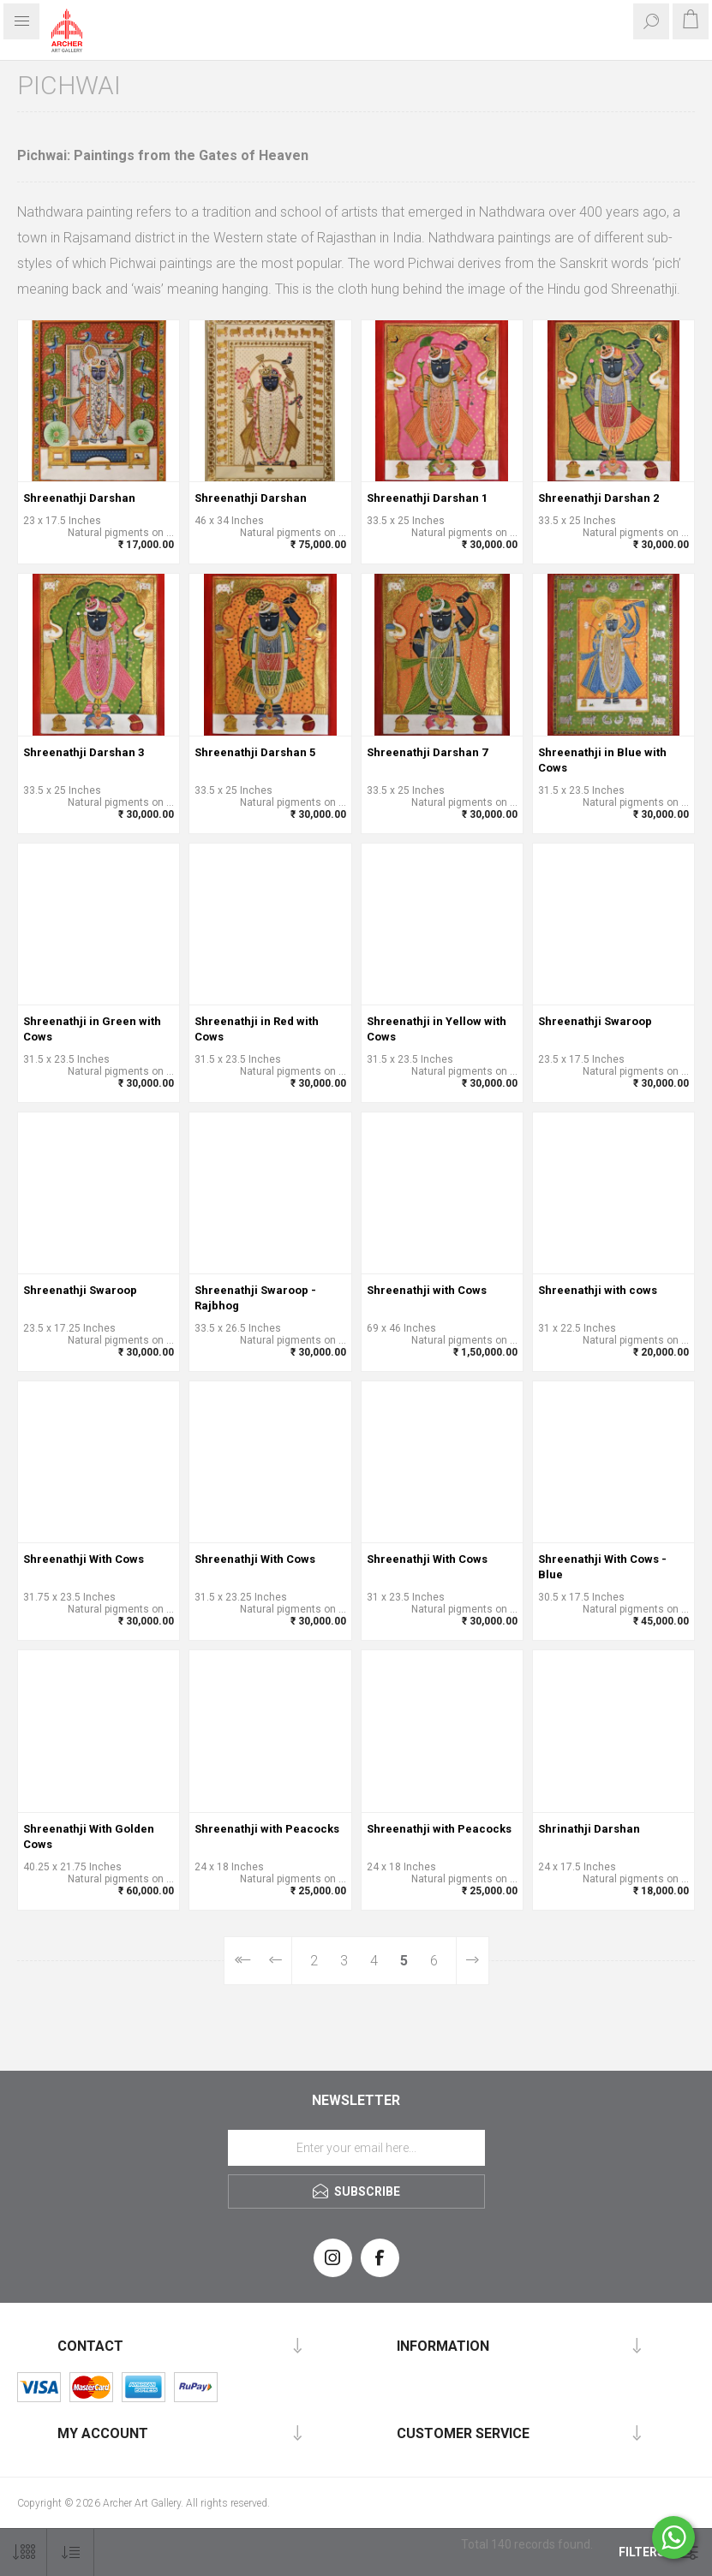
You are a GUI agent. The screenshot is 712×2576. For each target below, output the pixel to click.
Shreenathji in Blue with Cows (602, 760)
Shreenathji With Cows (83, 1559)
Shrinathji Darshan (589, 1828)
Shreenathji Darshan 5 (254, 752)
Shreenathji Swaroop (595, 1021)
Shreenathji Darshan (79, 498)
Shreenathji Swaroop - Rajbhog (255, 1298)
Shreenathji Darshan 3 (83, 752)
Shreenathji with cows (597, 1290)
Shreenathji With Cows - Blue (602, 1567)
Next (472, 1960)
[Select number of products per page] (23, 2552)
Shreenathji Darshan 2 (598, 498)
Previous (276, 1960)
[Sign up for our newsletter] (356, 2148)
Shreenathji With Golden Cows (88, 1836)
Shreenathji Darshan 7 (427, 752)
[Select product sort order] (70, 2552)
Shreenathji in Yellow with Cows (436, 1029)
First (242, 1960)
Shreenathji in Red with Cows (256, 1029)
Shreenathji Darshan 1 (427, 498)
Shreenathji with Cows (427, 1290)
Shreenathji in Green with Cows (92, 1029)
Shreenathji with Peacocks (266, 1828)
